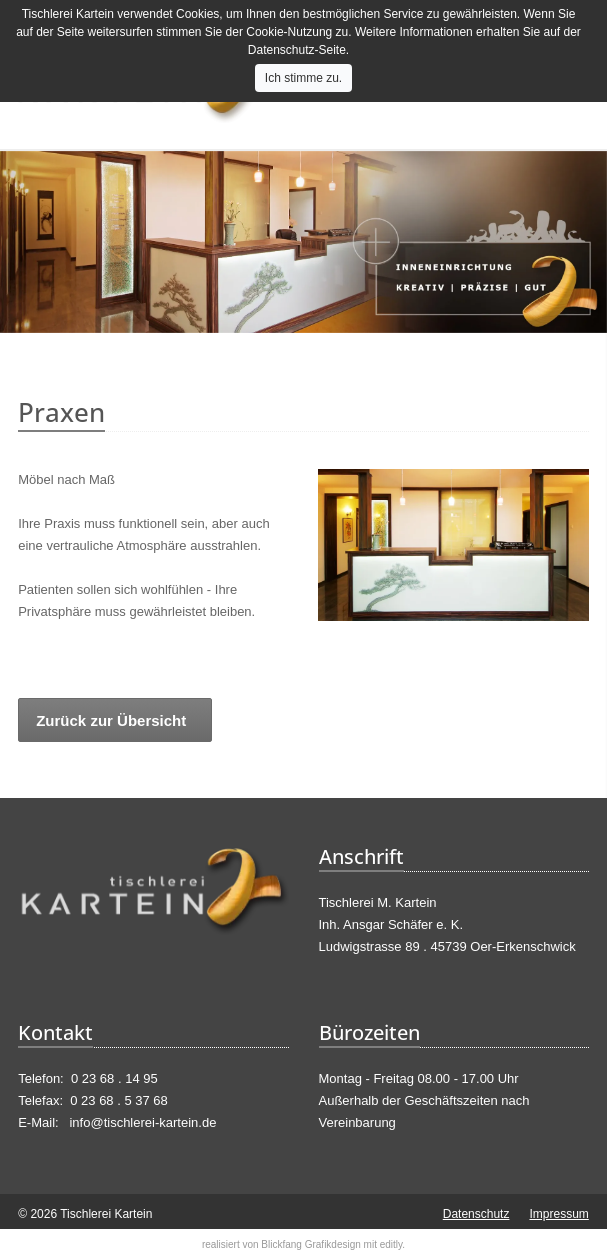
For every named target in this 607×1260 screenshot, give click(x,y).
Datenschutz (476, 1214)
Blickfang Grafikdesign (311, 1244)
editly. (392, 1244)
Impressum (558, 1214)
